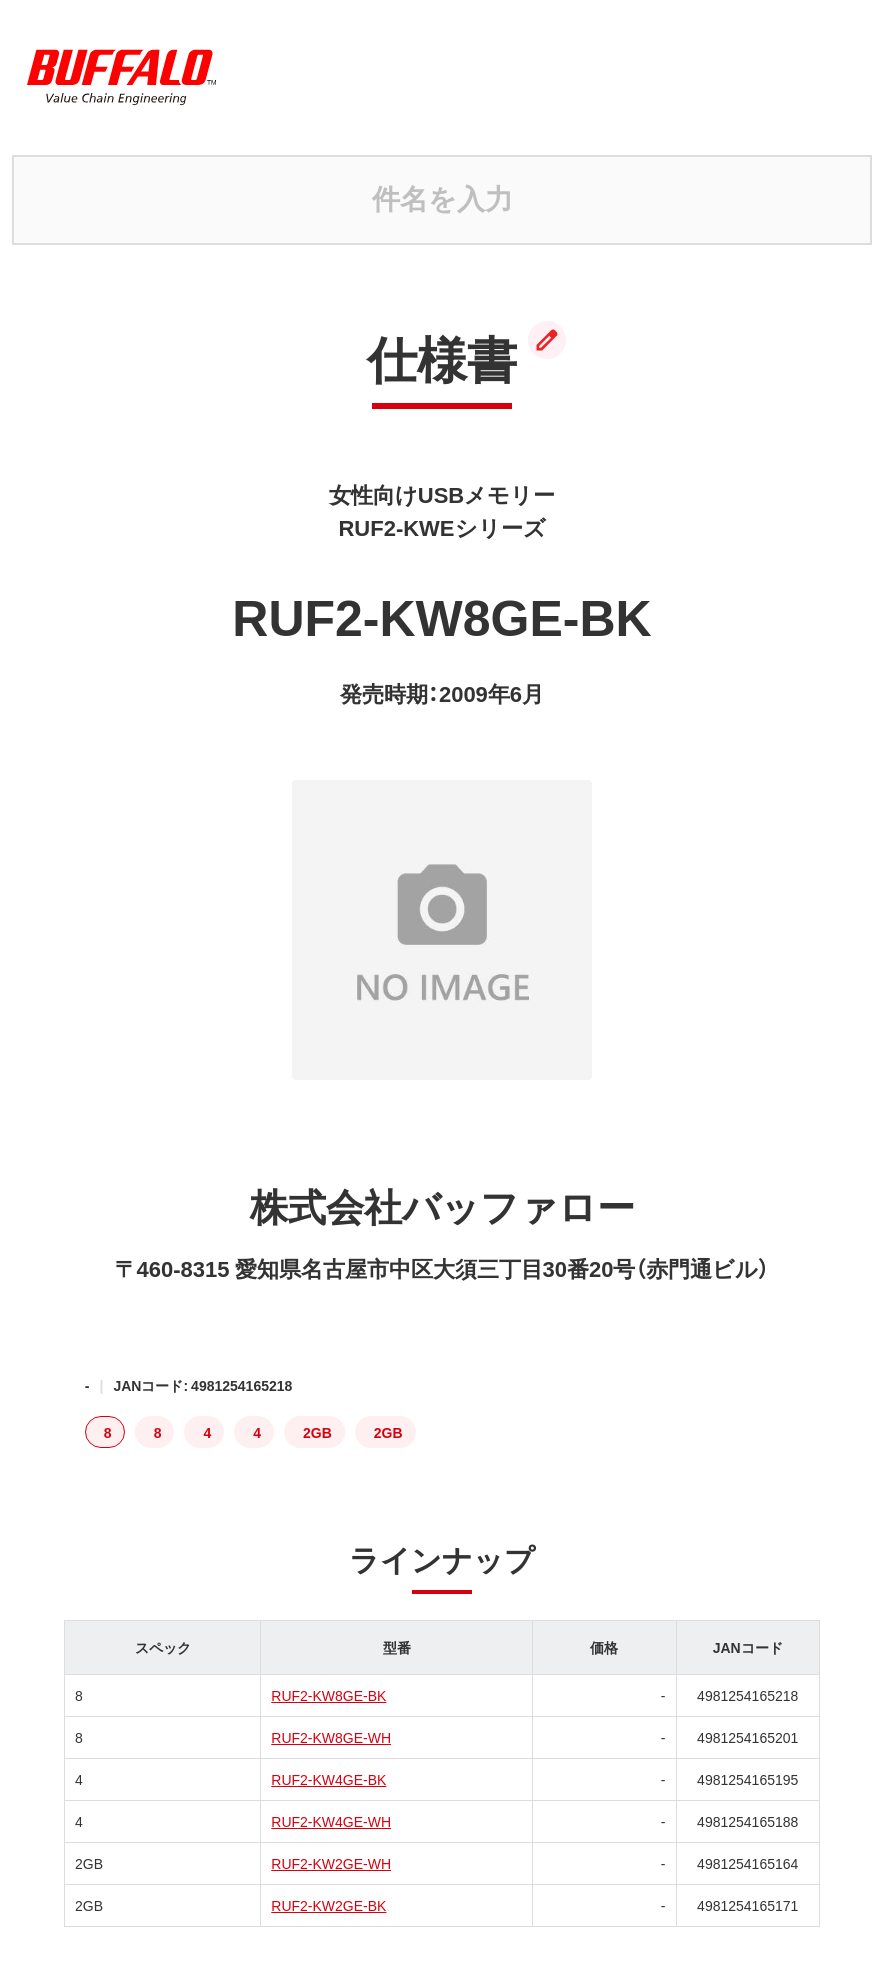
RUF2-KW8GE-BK (328, 1695)
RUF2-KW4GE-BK (328, 1779)
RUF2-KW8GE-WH (331, 1737)
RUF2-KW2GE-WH (331, 1863)
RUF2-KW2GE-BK (328, 1905)
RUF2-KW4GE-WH (331, 1821)
